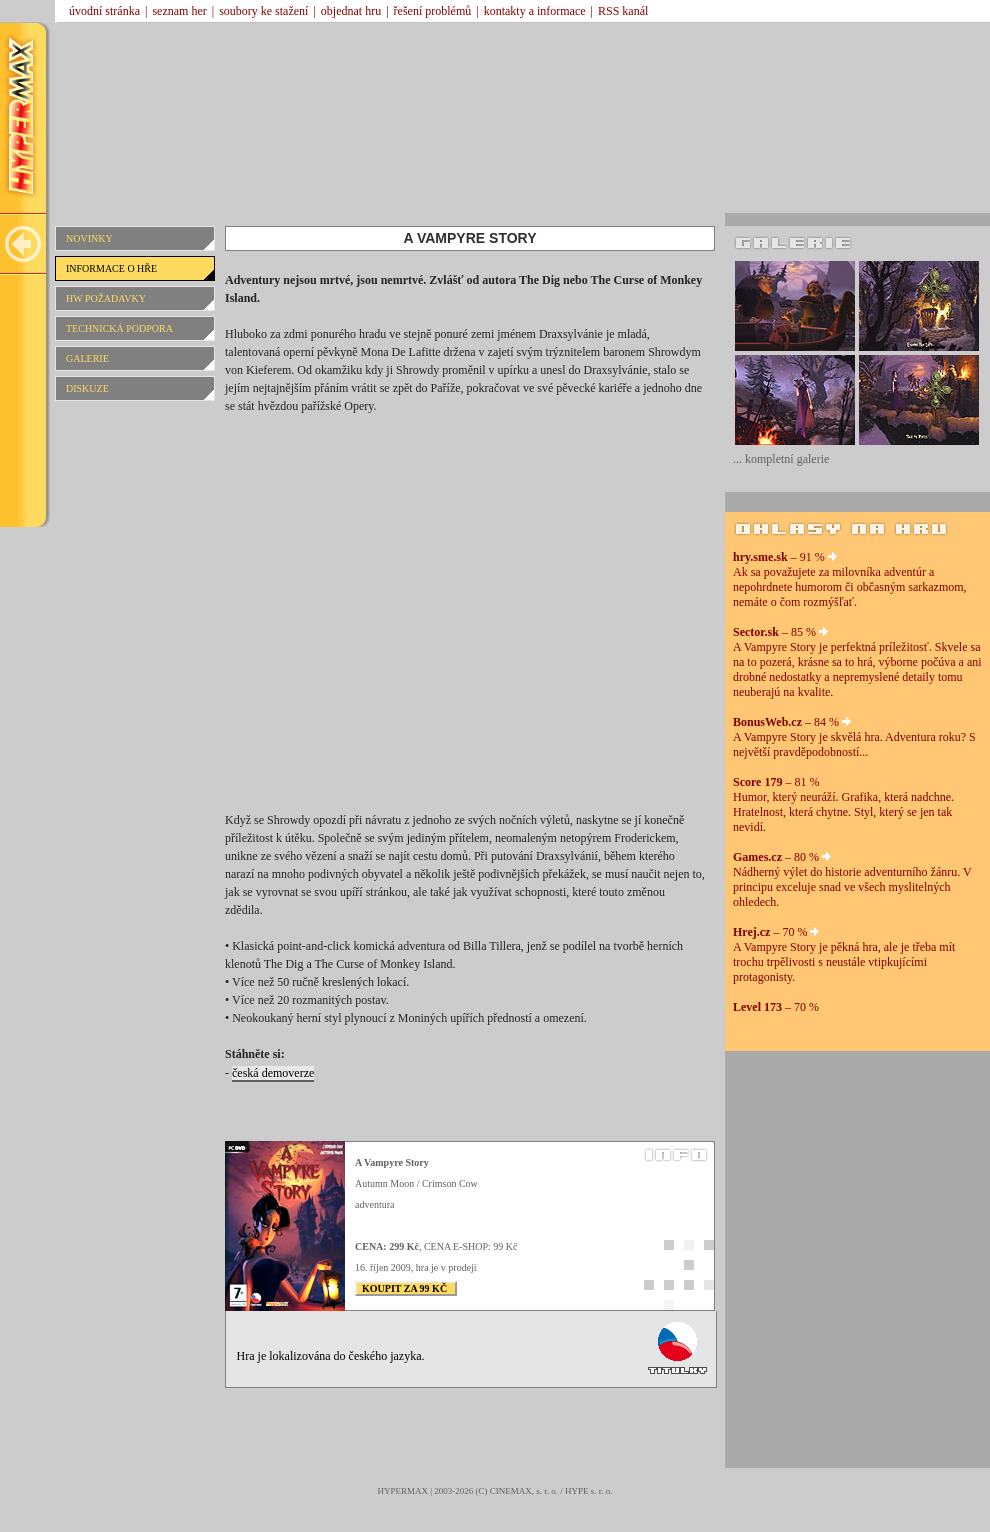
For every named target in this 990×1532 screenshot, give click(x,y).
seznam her (179, 11)
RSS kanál (623, 11)
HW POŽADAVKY (106, 298)
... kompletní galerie (781, 459)
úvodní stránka (104, 11)
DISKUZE (87, 388)
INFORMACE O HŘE (111, 268)
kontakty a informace (535, 11)
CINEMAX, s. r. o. (524, 1491)
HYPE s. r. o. (589, 1491)
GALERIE (87, 358)
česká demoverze (273, 1073)
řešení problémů (433, 11)
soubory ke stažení (263, 11)
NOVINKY (89, 238)
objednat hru (351, 11)
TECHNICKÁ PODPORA (119, 328)
